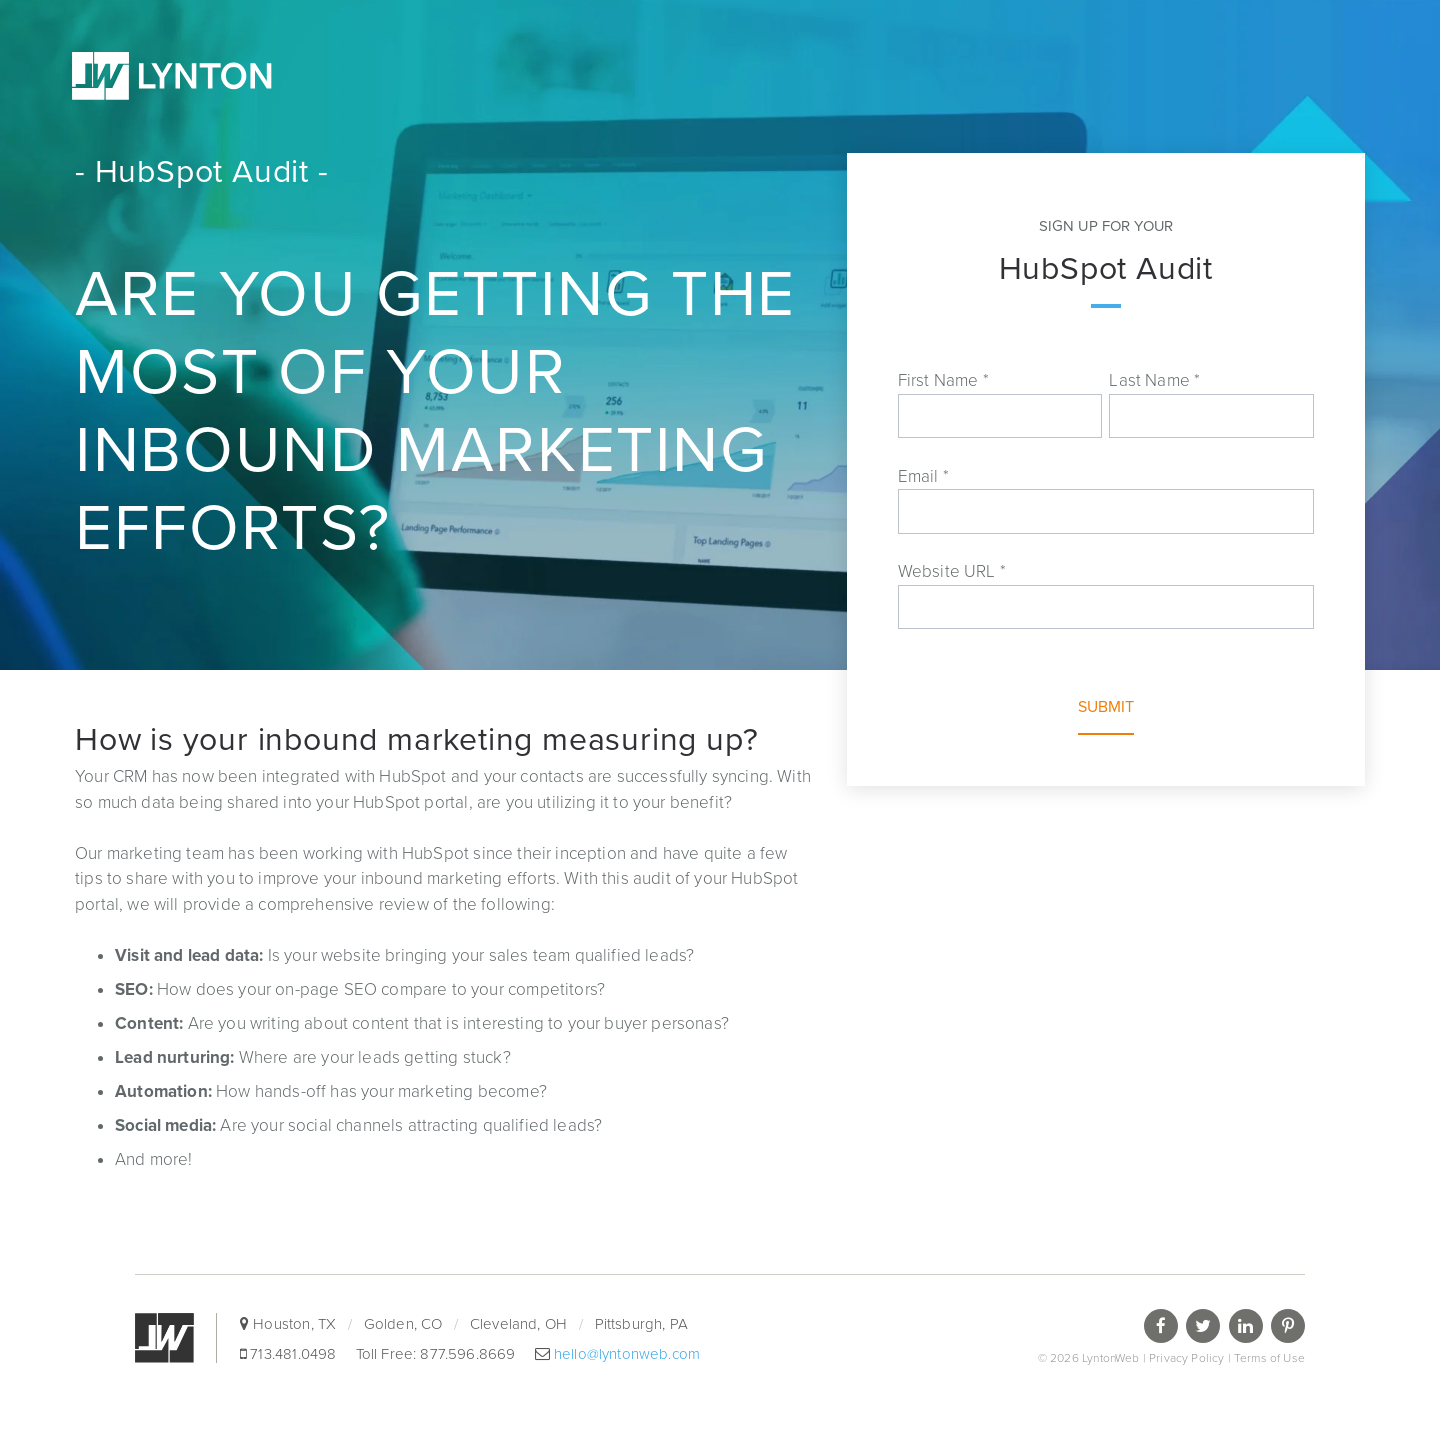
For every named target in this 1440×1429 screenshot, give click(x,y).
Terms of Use (1269, 1358)
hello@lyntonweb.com (625, 1354)
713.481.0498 (293, 1354)
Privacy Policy (1186, 1358)
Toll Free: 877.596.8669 (438, 1354)
